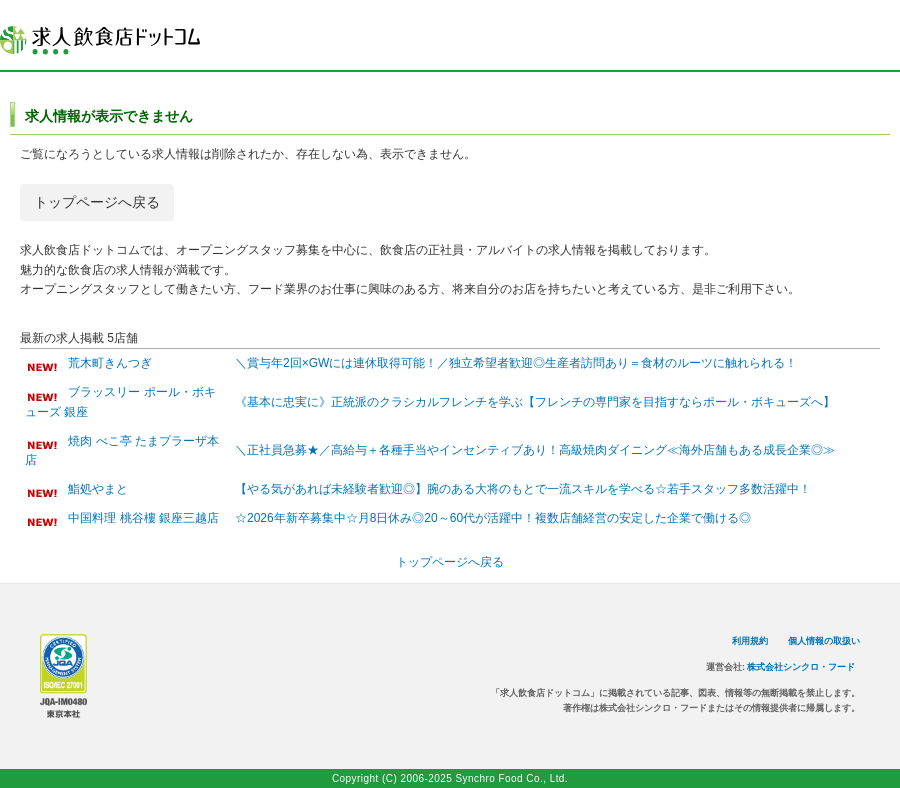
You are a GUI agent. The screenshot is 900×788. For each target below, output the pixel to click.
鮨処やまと (98, 489)
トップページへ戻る (97, 202)
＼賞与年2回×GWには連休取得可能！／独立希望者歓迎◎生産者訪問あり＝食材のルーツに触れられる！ (516, 363)
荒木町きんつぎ (110, 363)
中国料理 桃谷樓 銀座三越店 (143, 518)
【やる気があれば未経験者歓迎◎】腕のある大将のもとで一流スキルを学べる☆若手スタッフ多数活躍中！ (523, 489)
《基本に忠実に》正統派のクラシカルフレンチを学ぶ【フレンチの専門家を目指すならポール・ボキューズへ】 (535, 402)
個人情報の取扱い (824, 641)
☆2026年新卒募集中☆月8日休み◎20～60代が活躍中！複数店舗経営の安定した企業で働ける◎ (493, 518)
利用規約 (750, 641)
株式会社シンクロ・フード (801, 667)
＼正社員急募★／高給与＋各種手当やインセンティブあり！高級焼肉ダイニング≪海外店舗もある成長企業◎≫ (535, 450)
